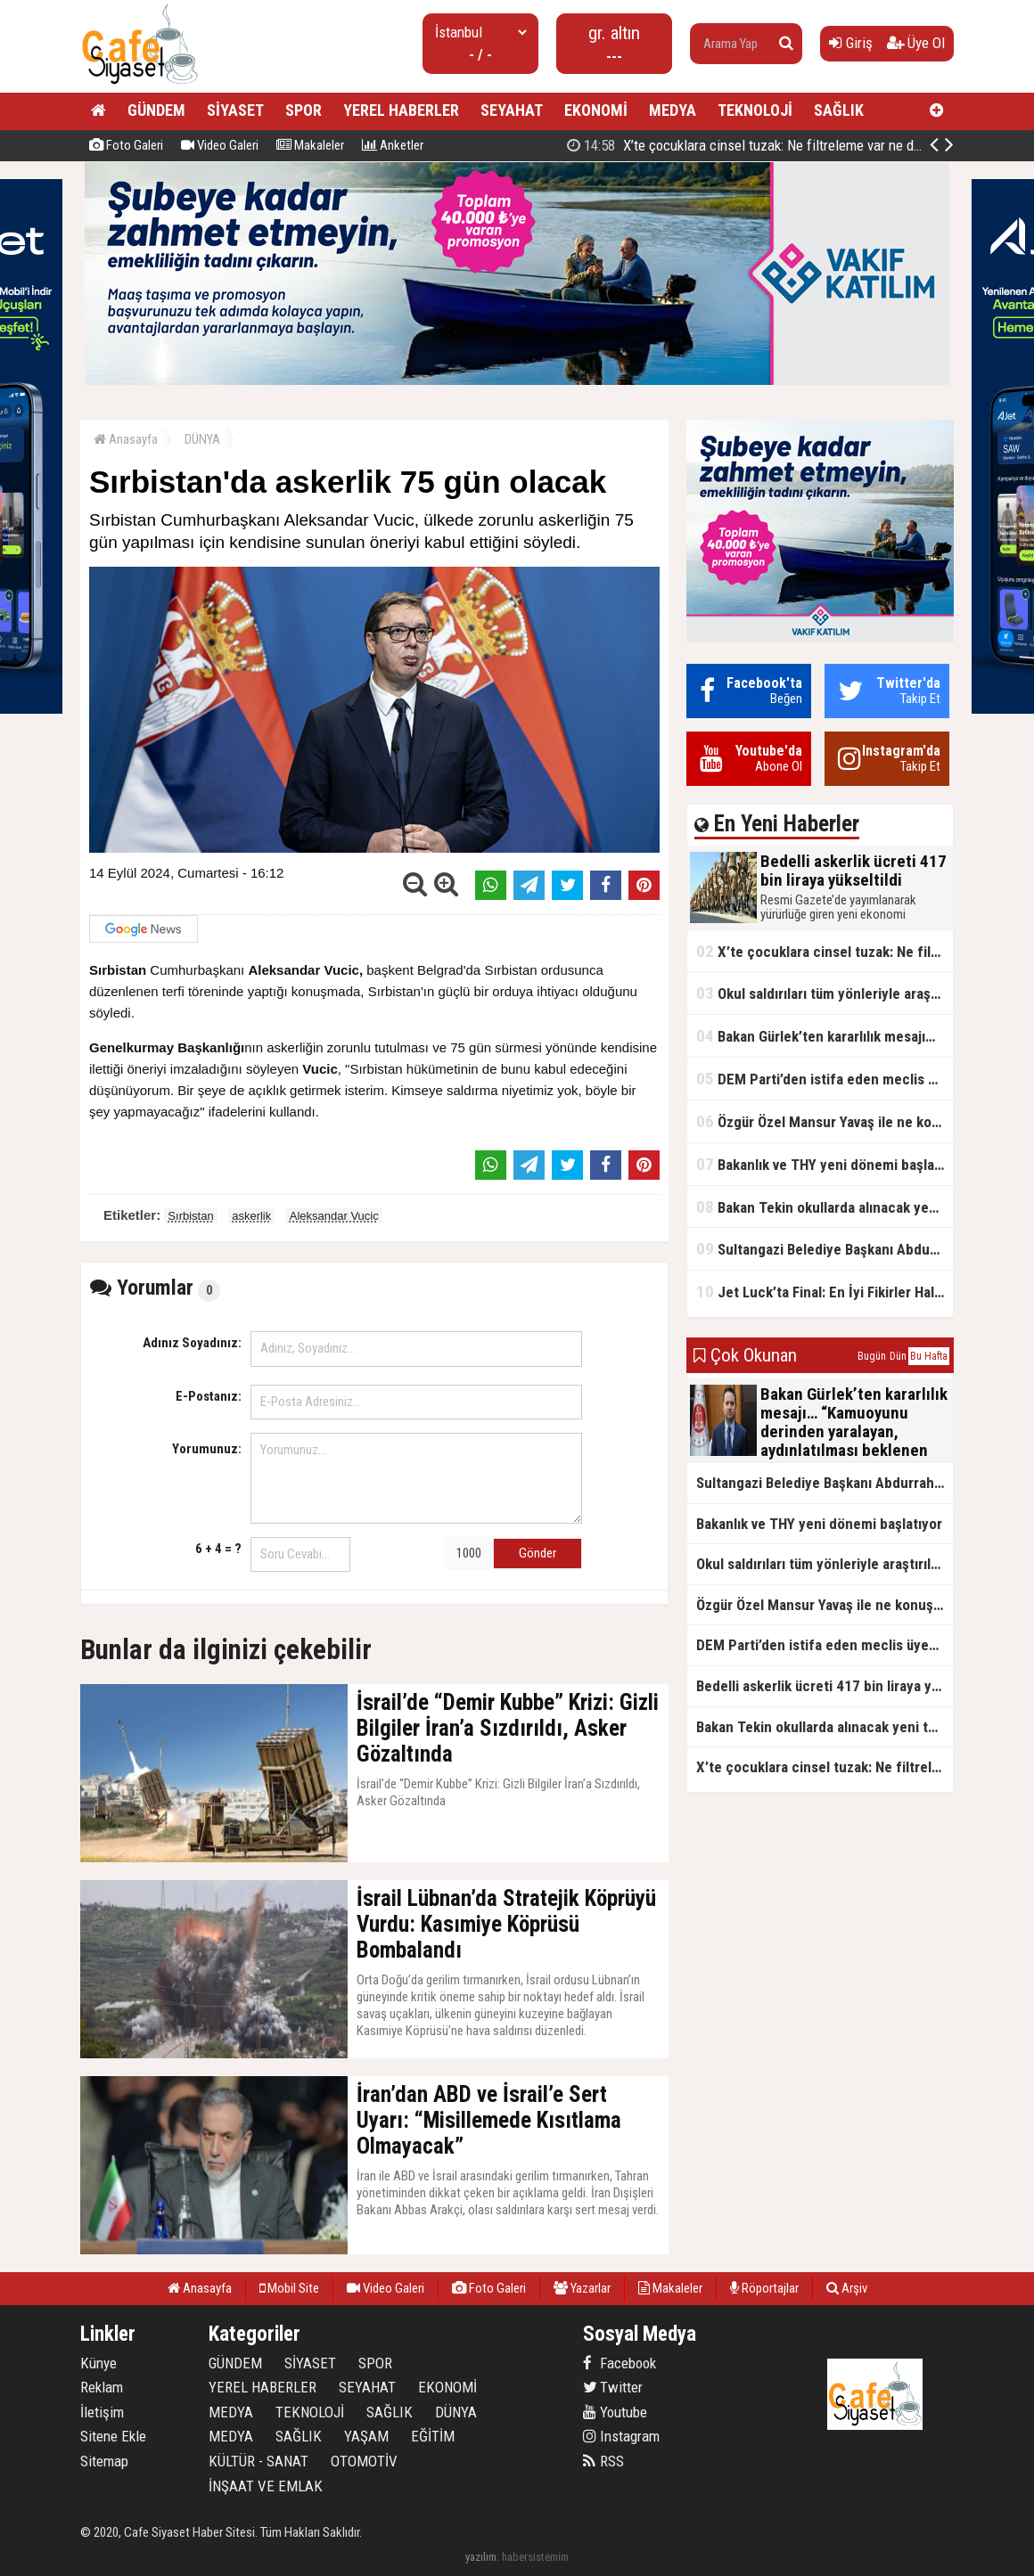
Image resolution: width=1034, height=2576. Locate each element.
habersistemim (535, 2557)
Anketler (392, 145)
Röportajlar (764, 2288)
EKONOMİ (596, 110)
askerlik (251, 1216)
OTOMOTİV (364, 2461)
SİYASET (235, 110)
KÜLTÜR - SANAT (258, 2461)
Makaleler (310, 145)
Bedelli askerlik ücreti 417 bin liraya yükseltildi (759, 145)
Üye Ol (916, 43)
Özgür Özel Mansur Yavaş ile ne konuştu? (824, 1121)
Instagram (621, 2436)
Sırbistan (190, 1216)
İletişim (102, 2412)
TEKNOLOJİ (755, 110)
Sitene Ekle (113, 2436)
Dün (898, 1356)
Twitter (613, 2387)
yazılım (480, 2557)
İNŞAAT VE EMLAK (266, 2486)
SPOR (303, 110)
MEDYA (672, 110)
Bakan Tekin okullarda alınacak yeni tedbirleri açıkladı (824, 1207)
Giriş (851, 43)
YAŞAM (366, 2436)
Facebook (619, 2363)
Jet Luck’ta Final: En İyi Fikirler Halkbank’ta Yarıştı (824, 1291)
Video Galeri (219, 145)
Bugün (872, 1356)
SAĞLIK (839, 110)
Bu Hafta (929, 1356)
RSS (603, 2461)
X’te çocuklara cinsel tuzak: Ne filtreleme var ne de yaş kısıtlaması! (824, 951)
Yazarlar (582, 2288)
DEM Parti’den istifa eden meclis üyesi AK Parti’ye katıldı (824, 1078)
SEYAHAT (511, 110)
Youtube (615, 2412)
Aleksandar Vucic (334, 1216)
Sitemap (104, 2461)
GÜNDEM (156, 110)
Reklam (101, 2387)
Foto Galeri (126, 145)
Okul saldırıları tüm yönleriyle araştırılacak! (824, 993)
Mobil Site (289, 2288)
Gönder (537, 1553)
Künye (98, 2363)
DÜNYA (202, 439)
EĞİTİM (433, 2436)
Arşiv (846, 2288)
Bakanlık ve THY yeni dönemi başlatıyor (824, 1164)
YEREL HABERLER (401, 110)
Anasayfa (126, 439)
